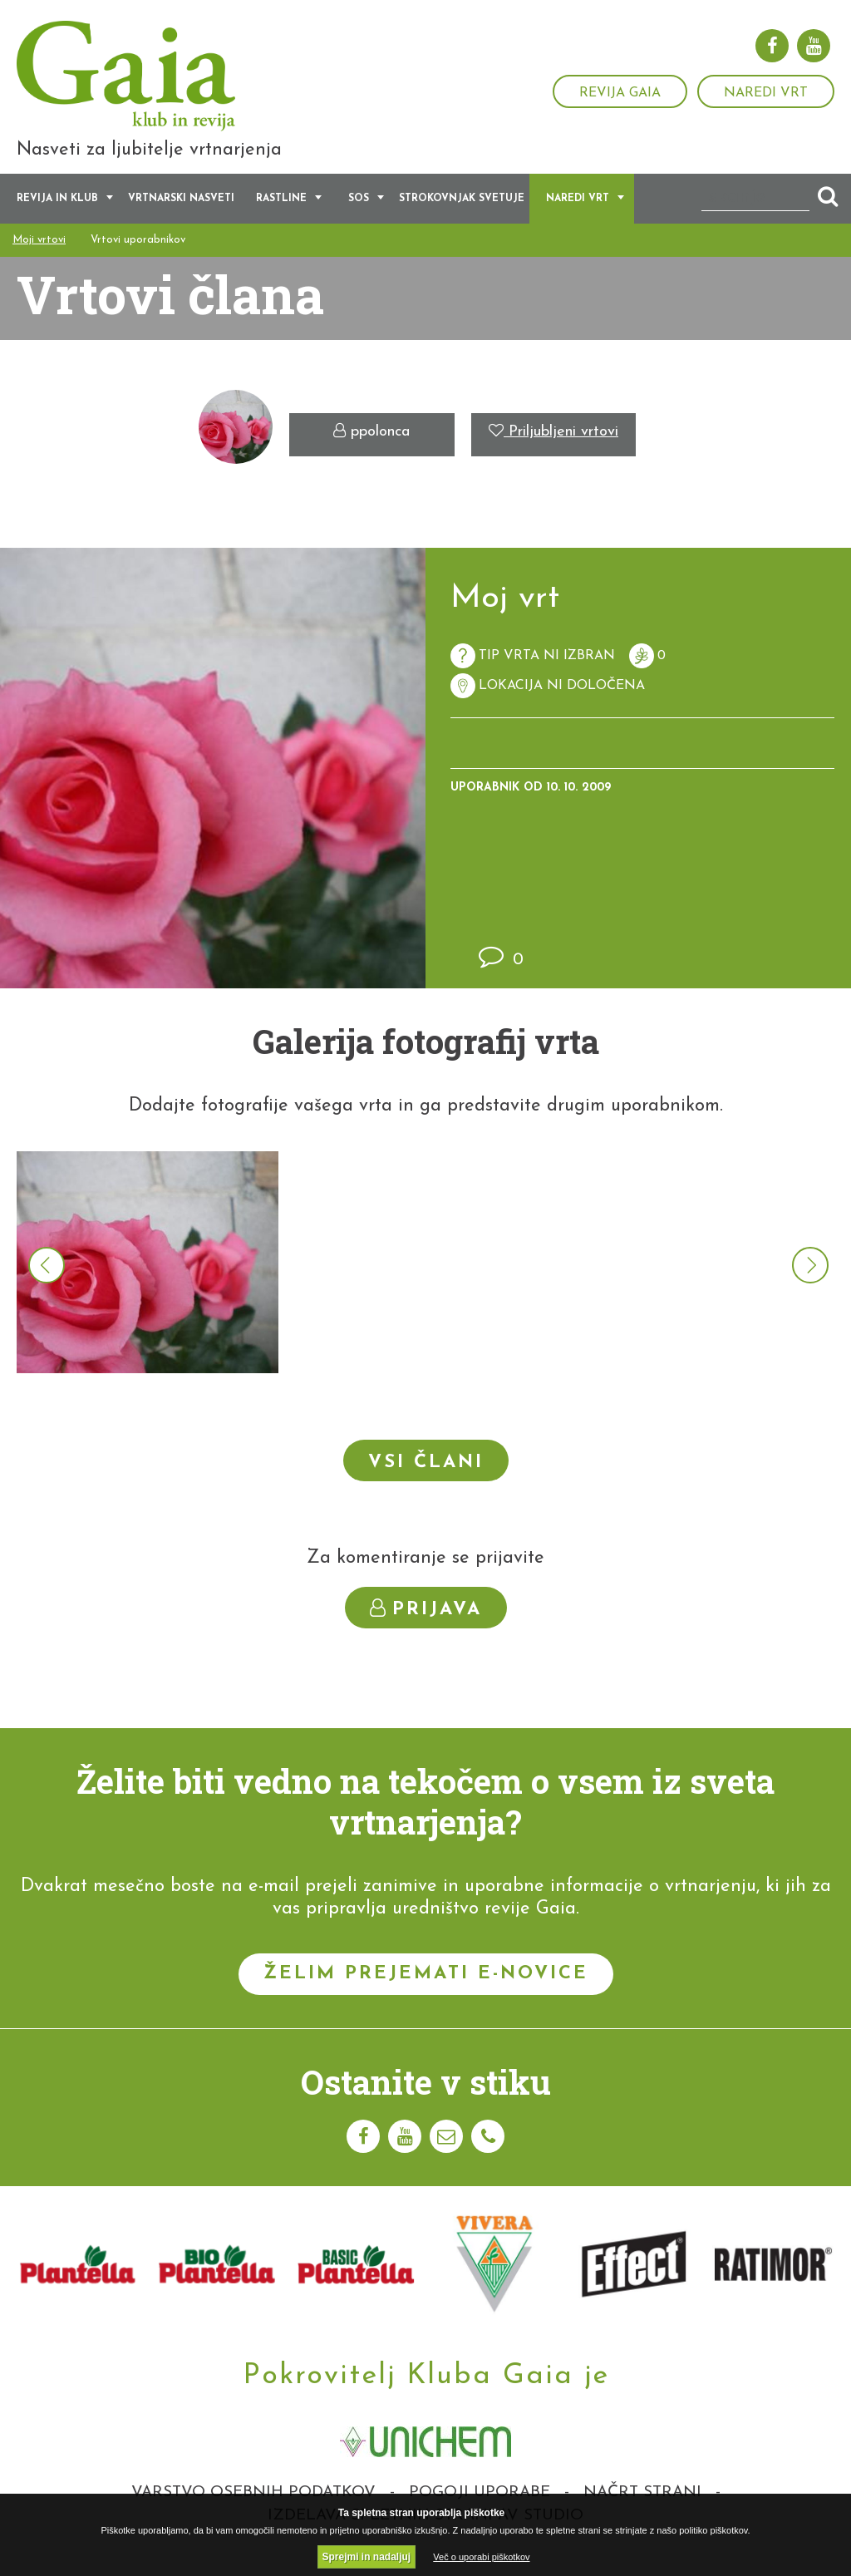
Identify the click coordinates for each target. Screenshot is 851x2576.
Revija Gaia (620, 93)
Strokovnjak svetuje (461, 214)
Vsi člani (426, 1478)
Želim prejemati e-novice (425, 1989)
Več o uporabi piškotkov (481, 2557)
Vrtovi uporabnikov (138, 255)
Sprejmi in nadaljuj (366, 2557)
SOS (358, 214)
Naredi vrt (766, 93)
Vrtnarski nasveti (181, 214)
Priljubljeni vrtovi (553, 448)
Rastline (281, 214)
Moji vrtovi (39, 255)
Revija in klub (57, 214)
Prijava (426, 1624)
